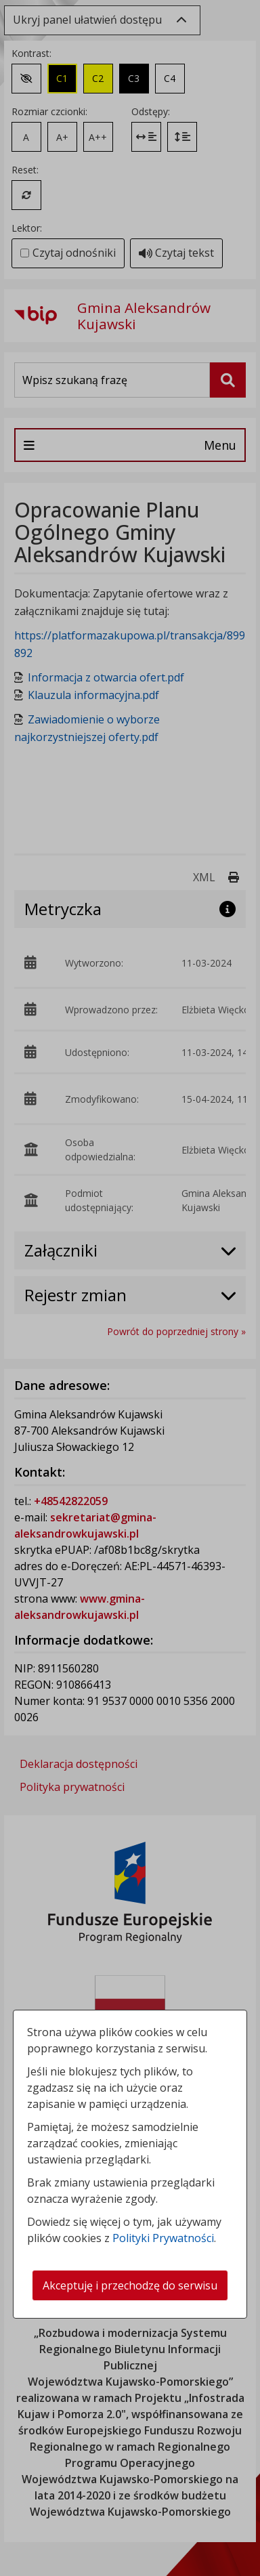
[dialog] (130, 1288)
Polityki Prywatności (163, 2238)
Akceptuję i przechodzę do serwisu (130, 2285)
